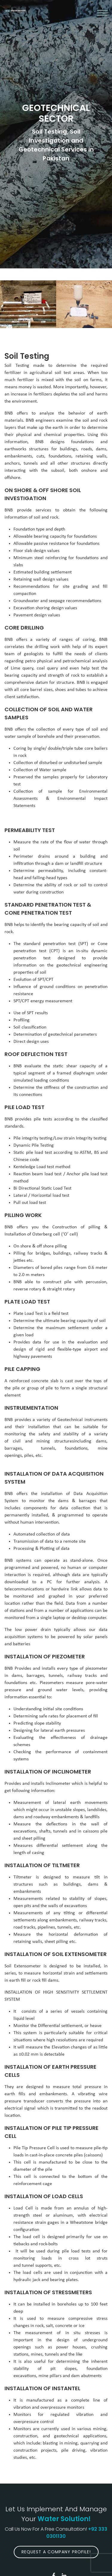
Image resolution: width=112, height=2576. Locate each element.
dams (101, 1441)
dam (75, 2376)
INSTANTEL (66, 2388)
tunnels (48, 1448)
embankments (53, 2094)
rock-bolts (48, 2244)
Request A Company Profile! (56, 2552)
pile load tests (76, 2251)
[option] (28, 304)
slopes (70, 2368)
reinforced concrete (29, 1381)
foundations (76, 1448)
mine (43, 2376)
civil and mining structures (43, 1441)
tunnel (28, 2265)
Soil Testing (26, 356)
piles (28, 1455)
